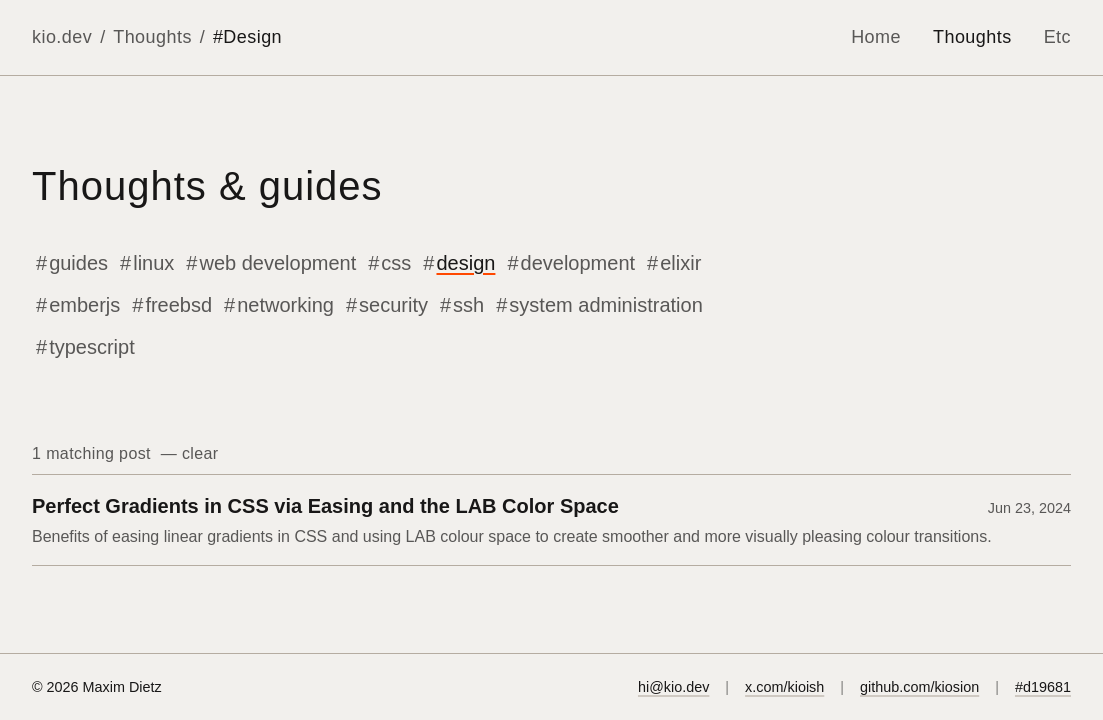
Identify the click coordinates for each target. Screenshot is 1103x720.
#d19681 (1043, 687)
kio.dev (62, 37)
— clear (187, 453)
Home (876, 37)
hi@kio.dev (673, 687)
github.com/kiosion (919, 687)
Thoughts (152, 37)
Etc (1057, 37)
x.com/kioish (784, 687)
